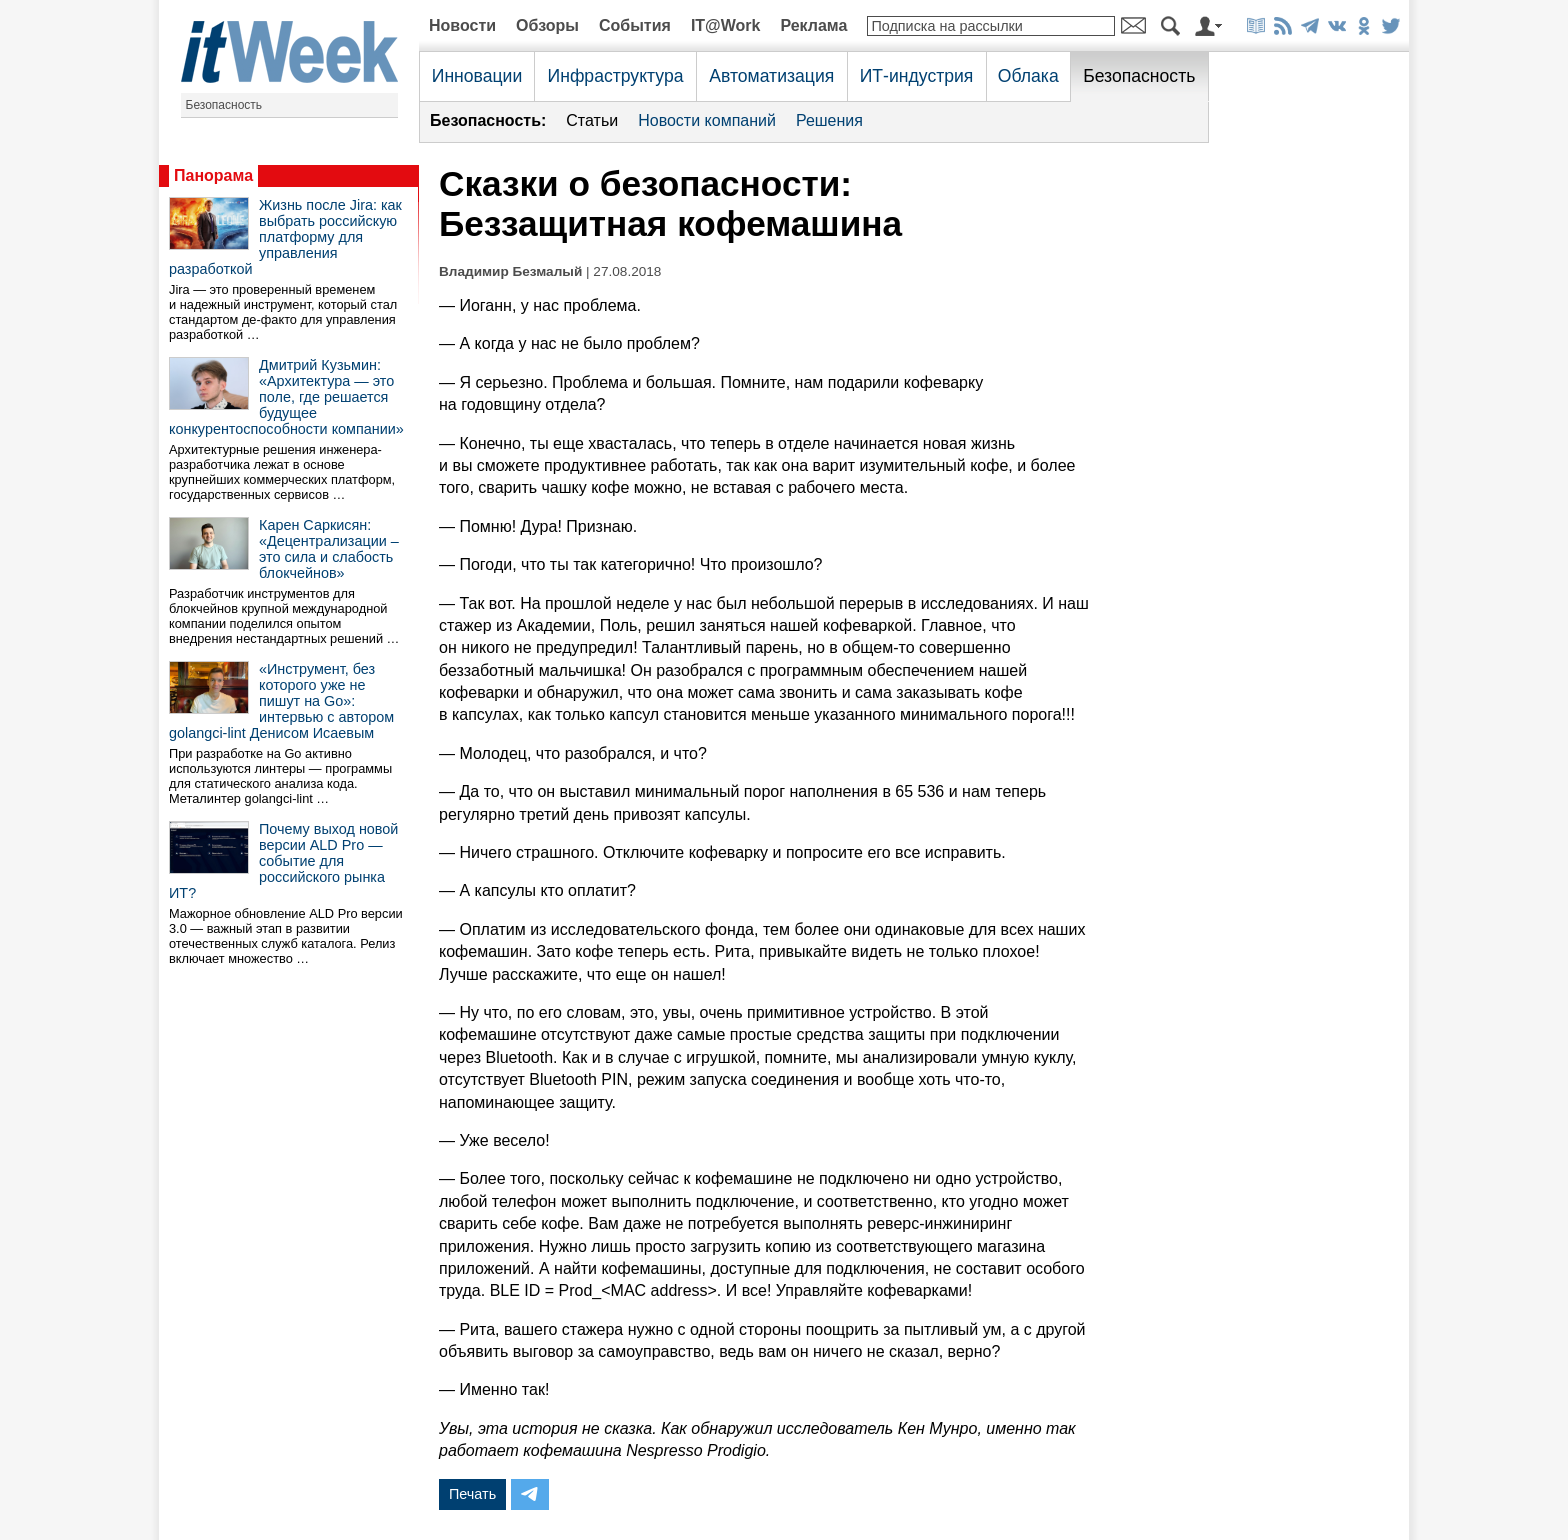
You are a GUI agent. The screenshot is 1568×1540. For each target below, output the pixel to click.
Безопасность (224, 105)
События (635, 25)
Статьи (592, 120)
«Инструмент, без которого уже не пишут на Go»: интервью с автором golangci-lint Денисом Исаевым (281, 701)
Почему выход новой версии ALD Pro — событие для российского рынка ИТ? (283, 861)
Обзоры (547, 25)
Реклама (813, 25)
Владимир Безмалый (510, 271)
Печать (472, 1494)
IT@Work (726, 25)
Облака (1028, 76)
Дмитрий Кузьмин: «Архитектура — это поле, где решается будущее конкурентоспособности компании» (286, 397)
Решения (829, 120)
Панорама (213, 175)
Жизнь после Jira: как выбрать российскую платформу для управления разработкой (285, 237)
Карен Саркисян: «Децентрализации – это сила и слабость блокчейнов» (329, 549)
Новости (462, 25)
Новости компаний (707, 120)
